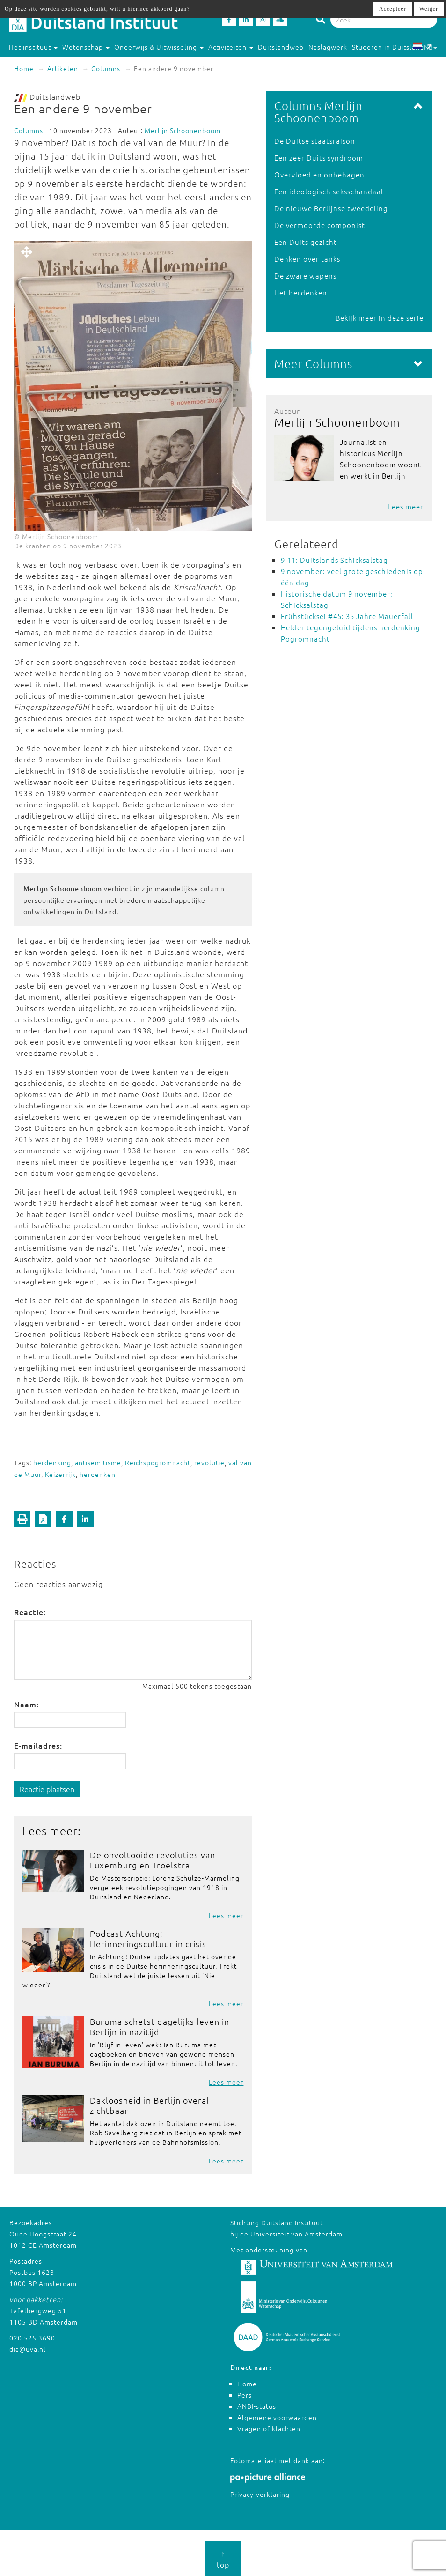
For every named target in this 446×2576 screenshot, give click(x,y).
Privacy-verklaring (260, 2494)
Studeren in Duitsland (392, 47)
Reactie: (30, 1612)
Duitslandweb (281, 47)
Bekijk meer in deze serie (380, 318)
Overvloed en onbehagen (319, 174)
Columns (105, 68)
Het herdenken (300, 292)
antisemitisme (98, 1462)
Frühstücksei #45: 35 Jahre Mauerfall (347, 616)
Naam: (26, 1704)
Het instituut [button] (33, 47)
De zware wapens (305, 275)
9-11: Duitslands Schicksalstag (334, 560)
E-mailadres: (38, 1745)
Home (24, 68)
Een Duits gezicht (305, 242)
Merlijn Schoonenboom (183, 130)
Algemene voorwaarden (277, 2417)
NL (424, 47)
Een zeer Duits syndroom (318, 157)
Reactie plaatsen (47, 1789)
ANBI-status (256, 2406)
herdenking (52, 1462)
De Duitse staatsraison (314, 141)
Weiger (428, 9)
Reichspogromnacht (157, 1462)
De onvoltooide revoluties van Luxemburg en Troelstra (152, 1859)
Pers (244, 2394)
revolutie (209, 1462)
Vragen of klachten (268, 2428)
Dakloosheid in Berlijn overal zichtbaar (149, 2105)
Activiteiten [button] (230, 47)
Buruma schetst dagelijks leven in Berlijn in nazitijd (159, 2026)
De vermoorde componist (319, 225)
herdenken (98, 1474)
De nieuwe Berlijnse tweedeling (331, 208)
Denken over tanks (307, 259)
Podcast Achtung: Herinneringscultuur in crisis (148, 1938)
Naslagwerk (327, 47)
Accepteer (392, 9)
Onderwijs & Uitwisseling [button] (159, 47)
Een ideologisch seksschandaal (328, 191)
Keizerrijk (60, 1474)
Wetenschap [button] (86, 47)
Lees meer (226, 1915)
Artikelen (62, 68)
